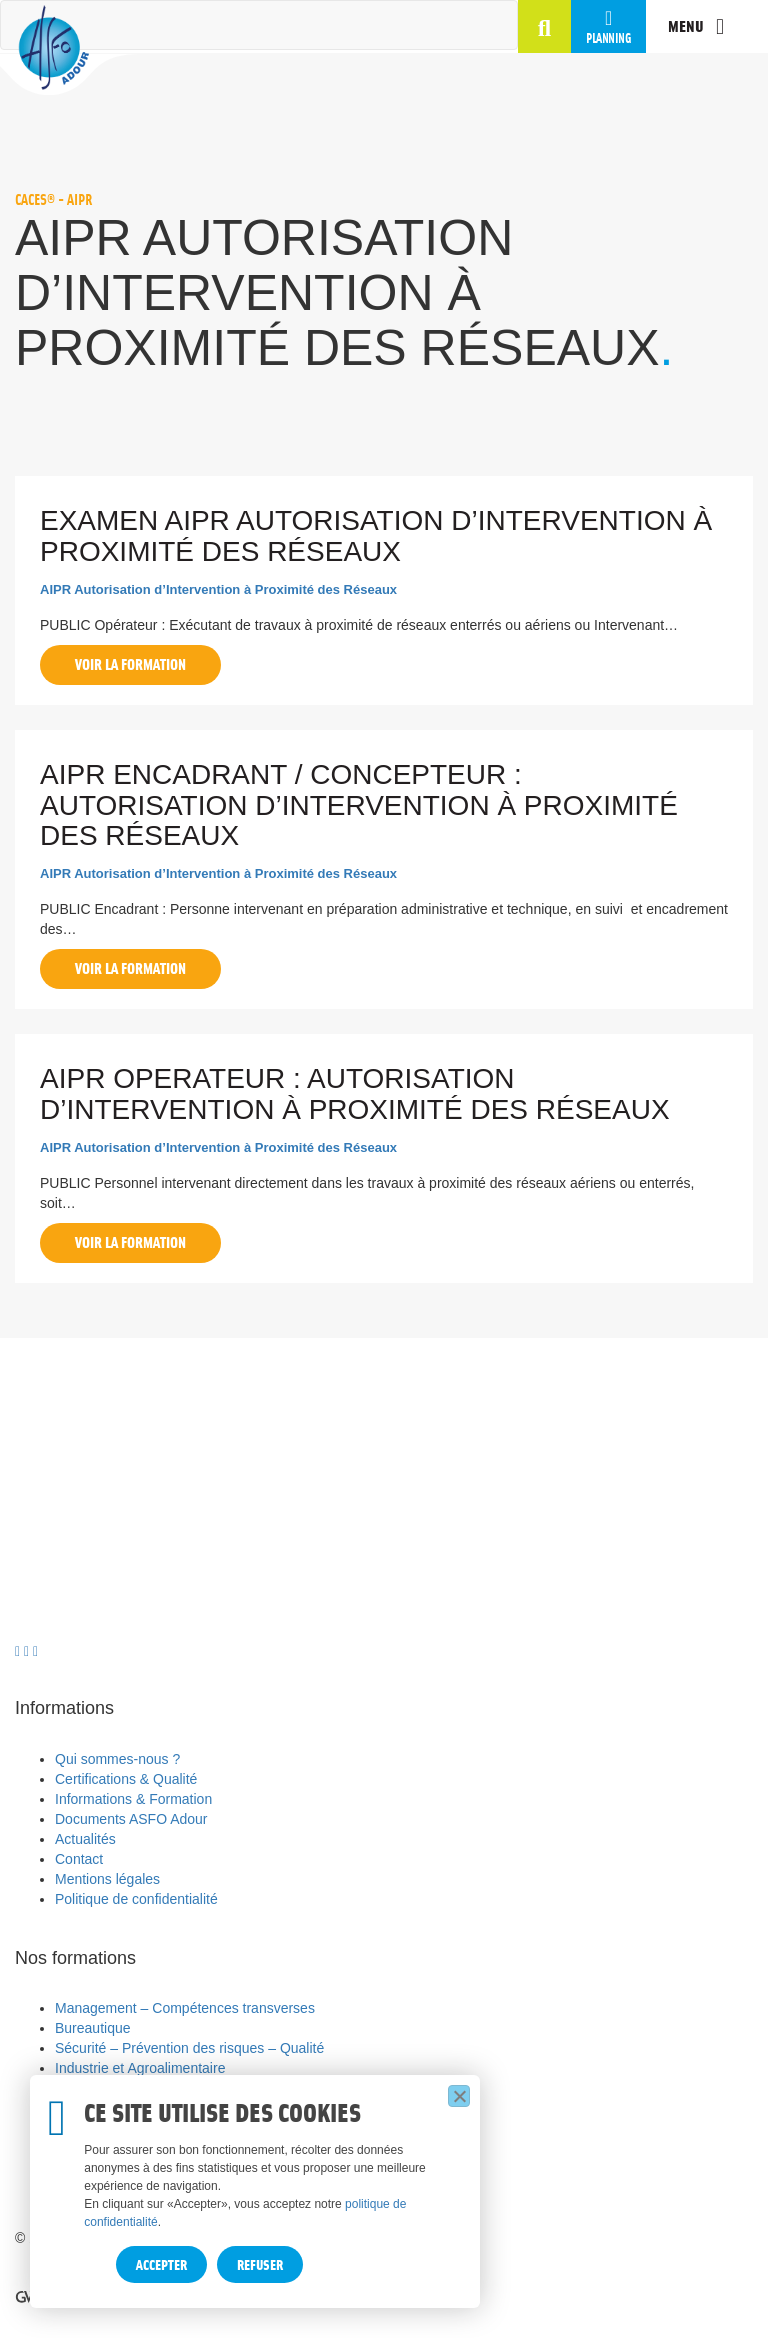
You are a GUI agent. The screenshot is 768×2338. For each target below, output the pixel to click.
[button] (544, 31)
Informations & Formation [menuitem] (133, 1799)
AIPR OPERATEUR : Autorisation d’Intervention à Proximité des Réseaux (355, 1094)
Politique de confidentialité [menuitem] (136, 1899)
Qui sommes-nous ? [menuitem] (117, 1759)
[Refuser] (459, 2096)
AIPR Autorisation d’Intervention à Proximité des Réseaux (218, 589)
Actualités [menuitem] (85, 1839)
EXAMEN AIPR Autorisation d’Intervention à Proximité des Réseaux (376, 536)
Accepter (161, 2264)
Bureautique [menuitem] (93, 2028)
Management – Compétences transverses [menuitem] (185, 2008)
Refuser (260, 2264)
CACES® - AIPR (54, 199)
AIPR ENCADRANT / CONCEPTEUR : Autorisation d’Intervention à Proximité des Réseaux (359, 805)
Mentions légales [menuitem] (107, 1879)
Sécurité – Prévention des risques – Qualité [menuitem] (189, 2048)
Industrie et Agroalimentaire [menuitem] (140, 2068)
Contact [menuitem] (79, 1859)
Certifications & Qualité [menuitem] (126, 1779)
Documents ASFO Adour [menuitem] (131, 1819)
